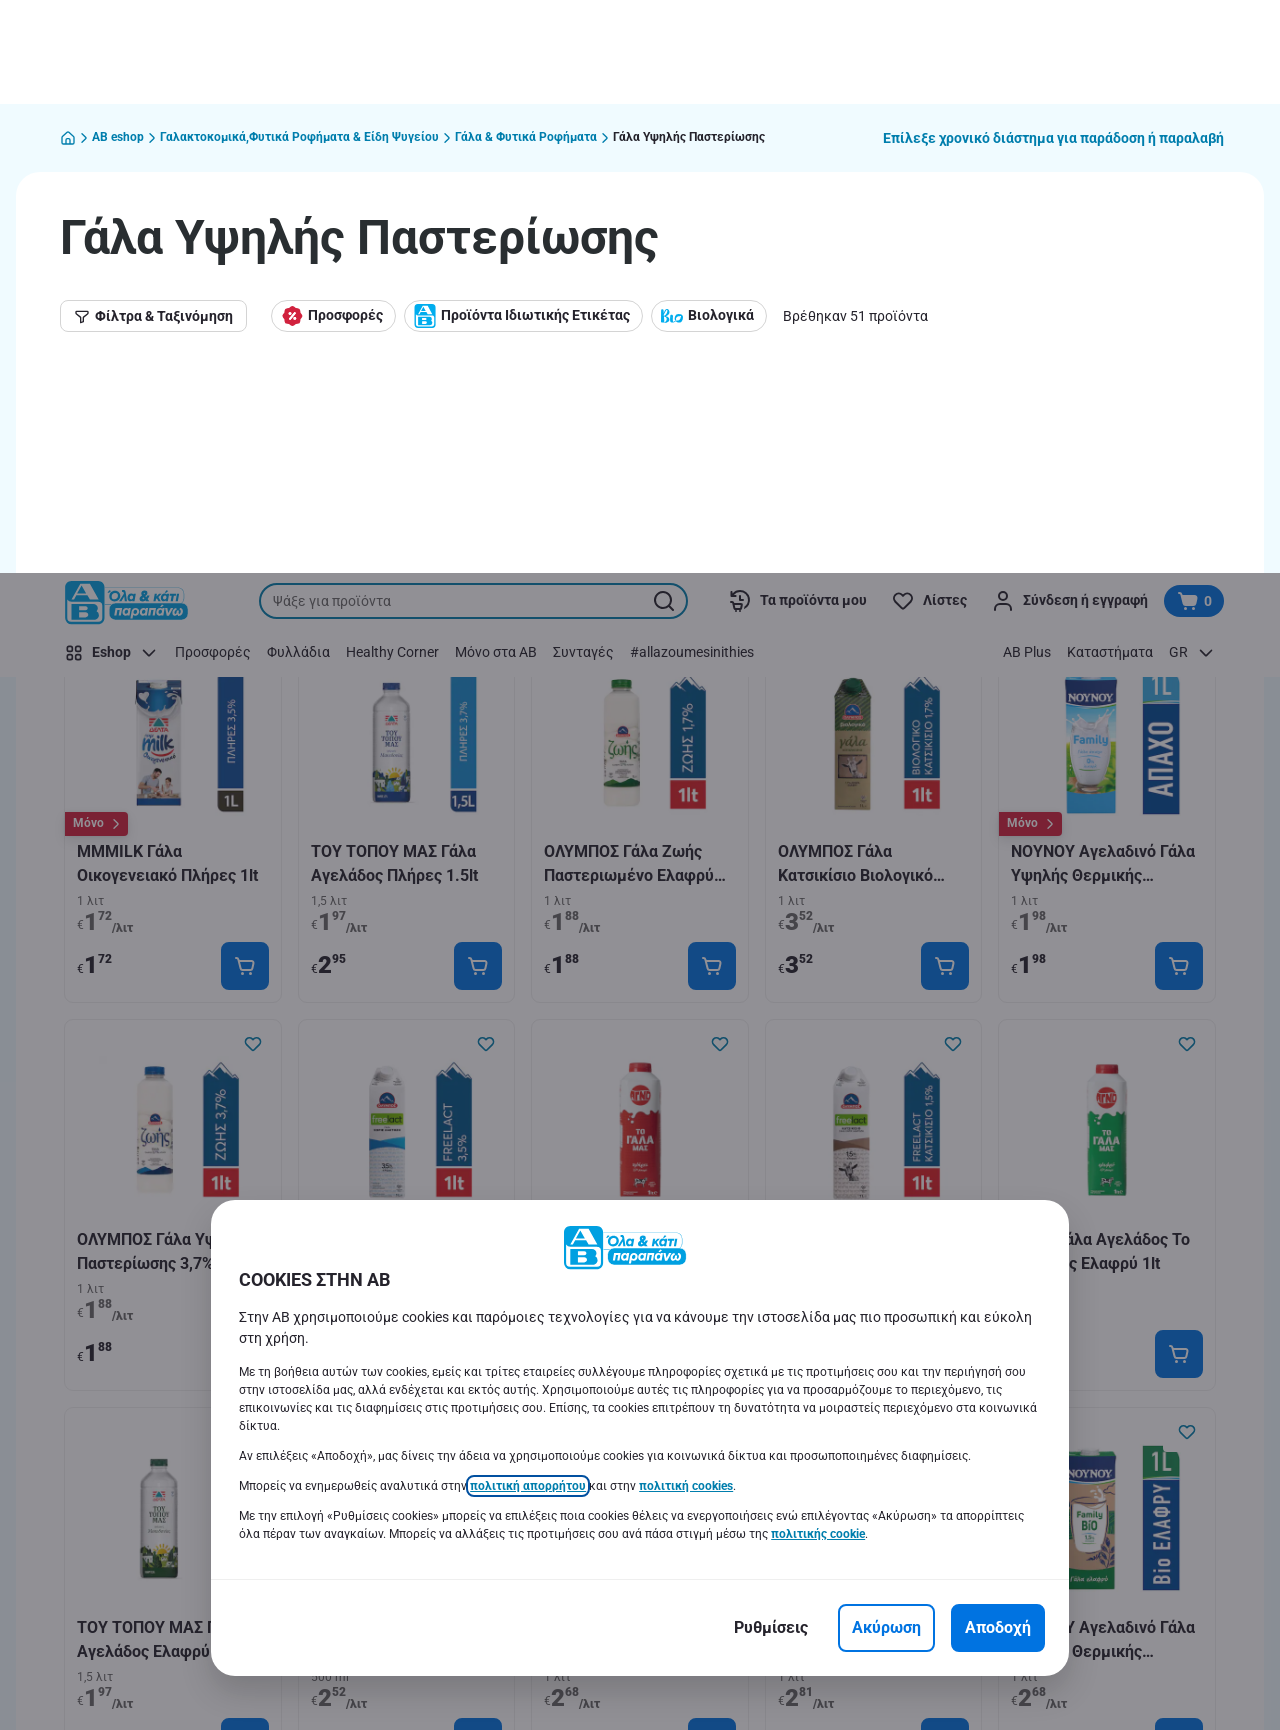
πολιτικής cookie (818, 961)
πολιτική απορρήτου (528, 913)
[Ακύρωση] (886, 1055)
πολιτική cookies (686, 913)
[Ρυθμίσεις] (771, 1055)
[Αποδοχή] (998, 1055)
